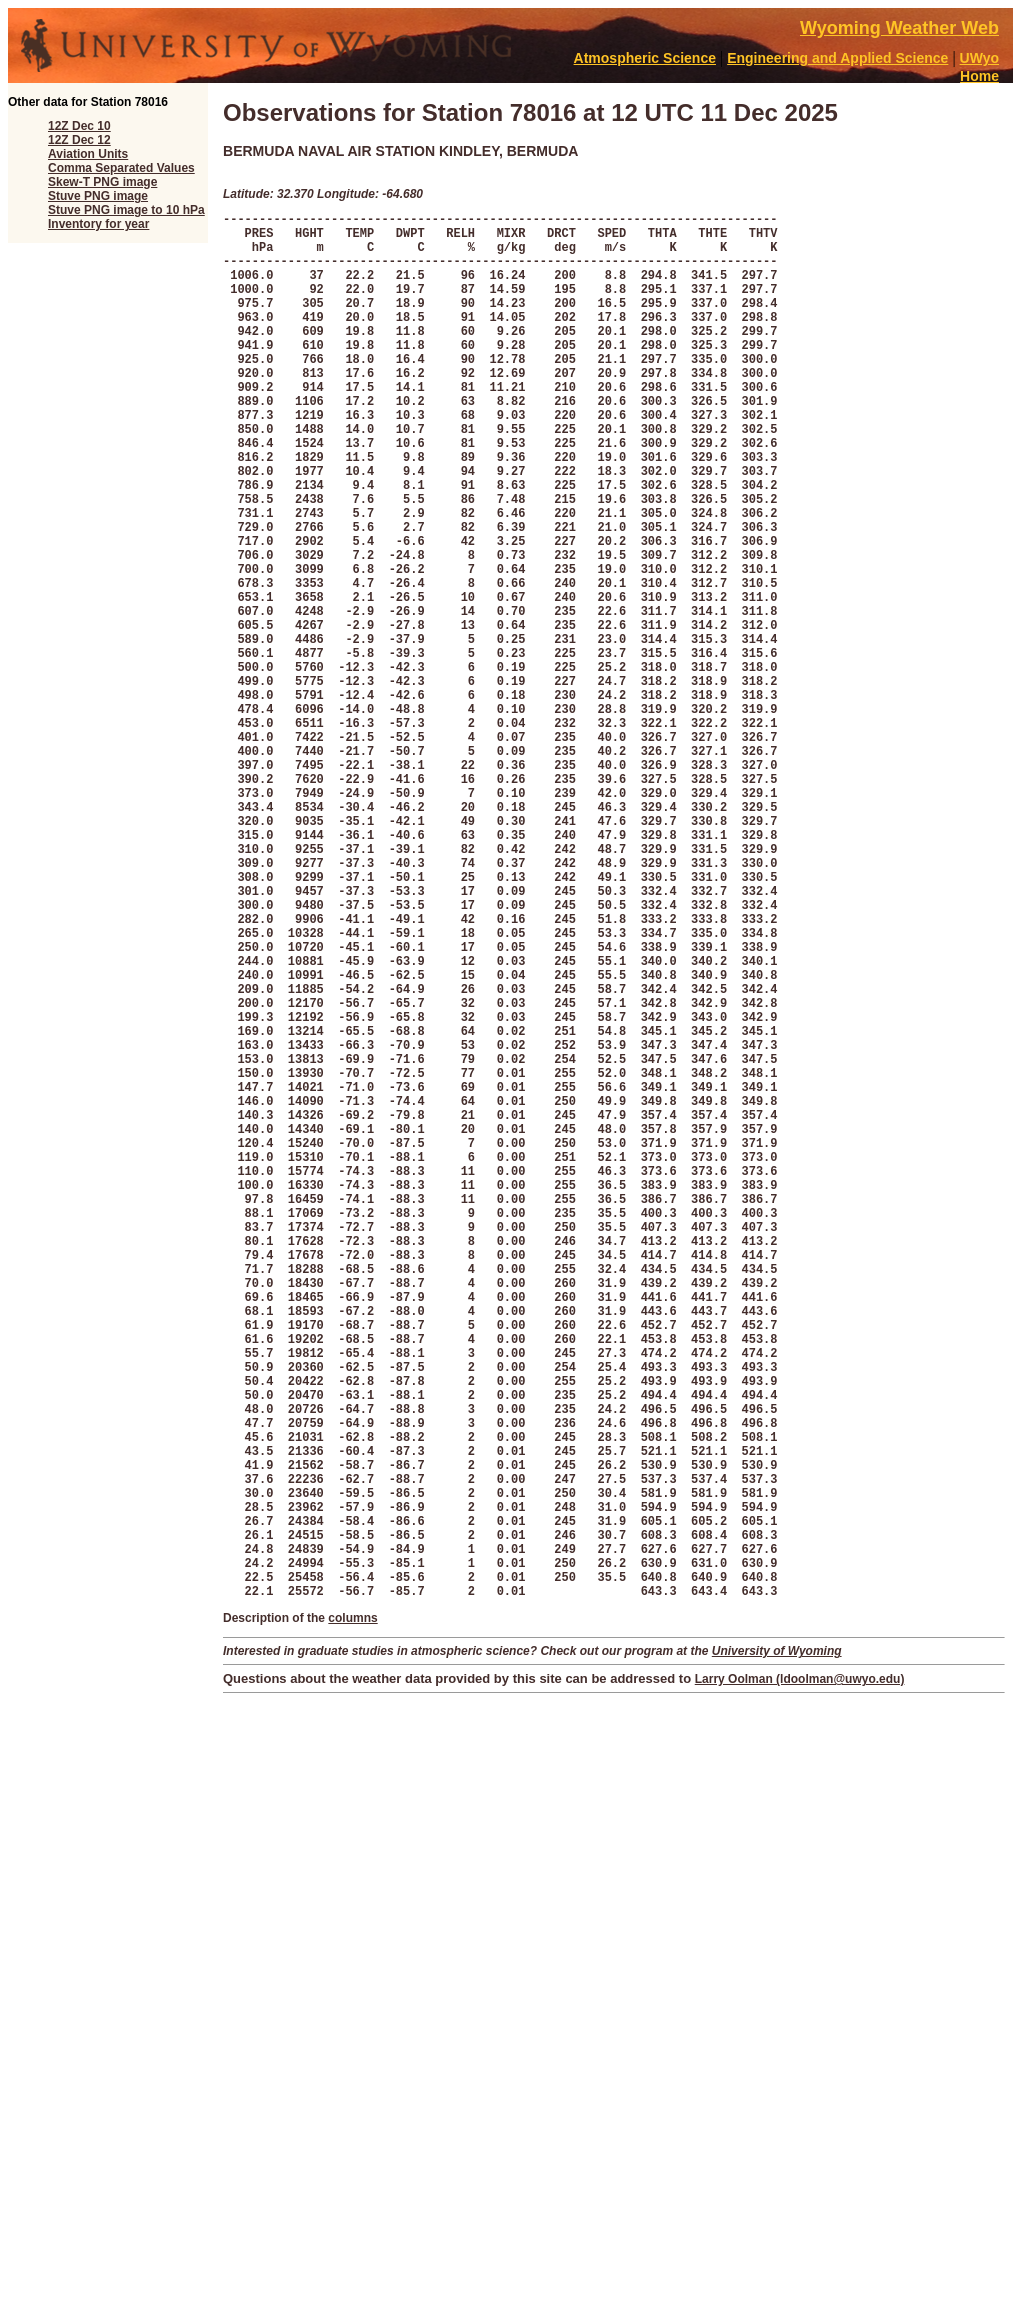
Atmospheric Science (645, 58)
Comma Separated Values (121, 168)
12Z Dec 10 (79, 126)
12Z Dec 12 (79, 140)
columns (352, 1915)
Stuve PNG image (98, 196)
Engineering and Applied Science (837, 58)
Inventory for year (98, 224)
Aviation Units (88, 154)
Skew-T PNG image (102, 182)
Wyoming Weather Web (899, 28)
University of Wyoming (777, 1948)
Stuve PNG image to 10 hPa (126, 210)
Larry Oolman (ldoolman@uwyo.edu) (800, 1976)
